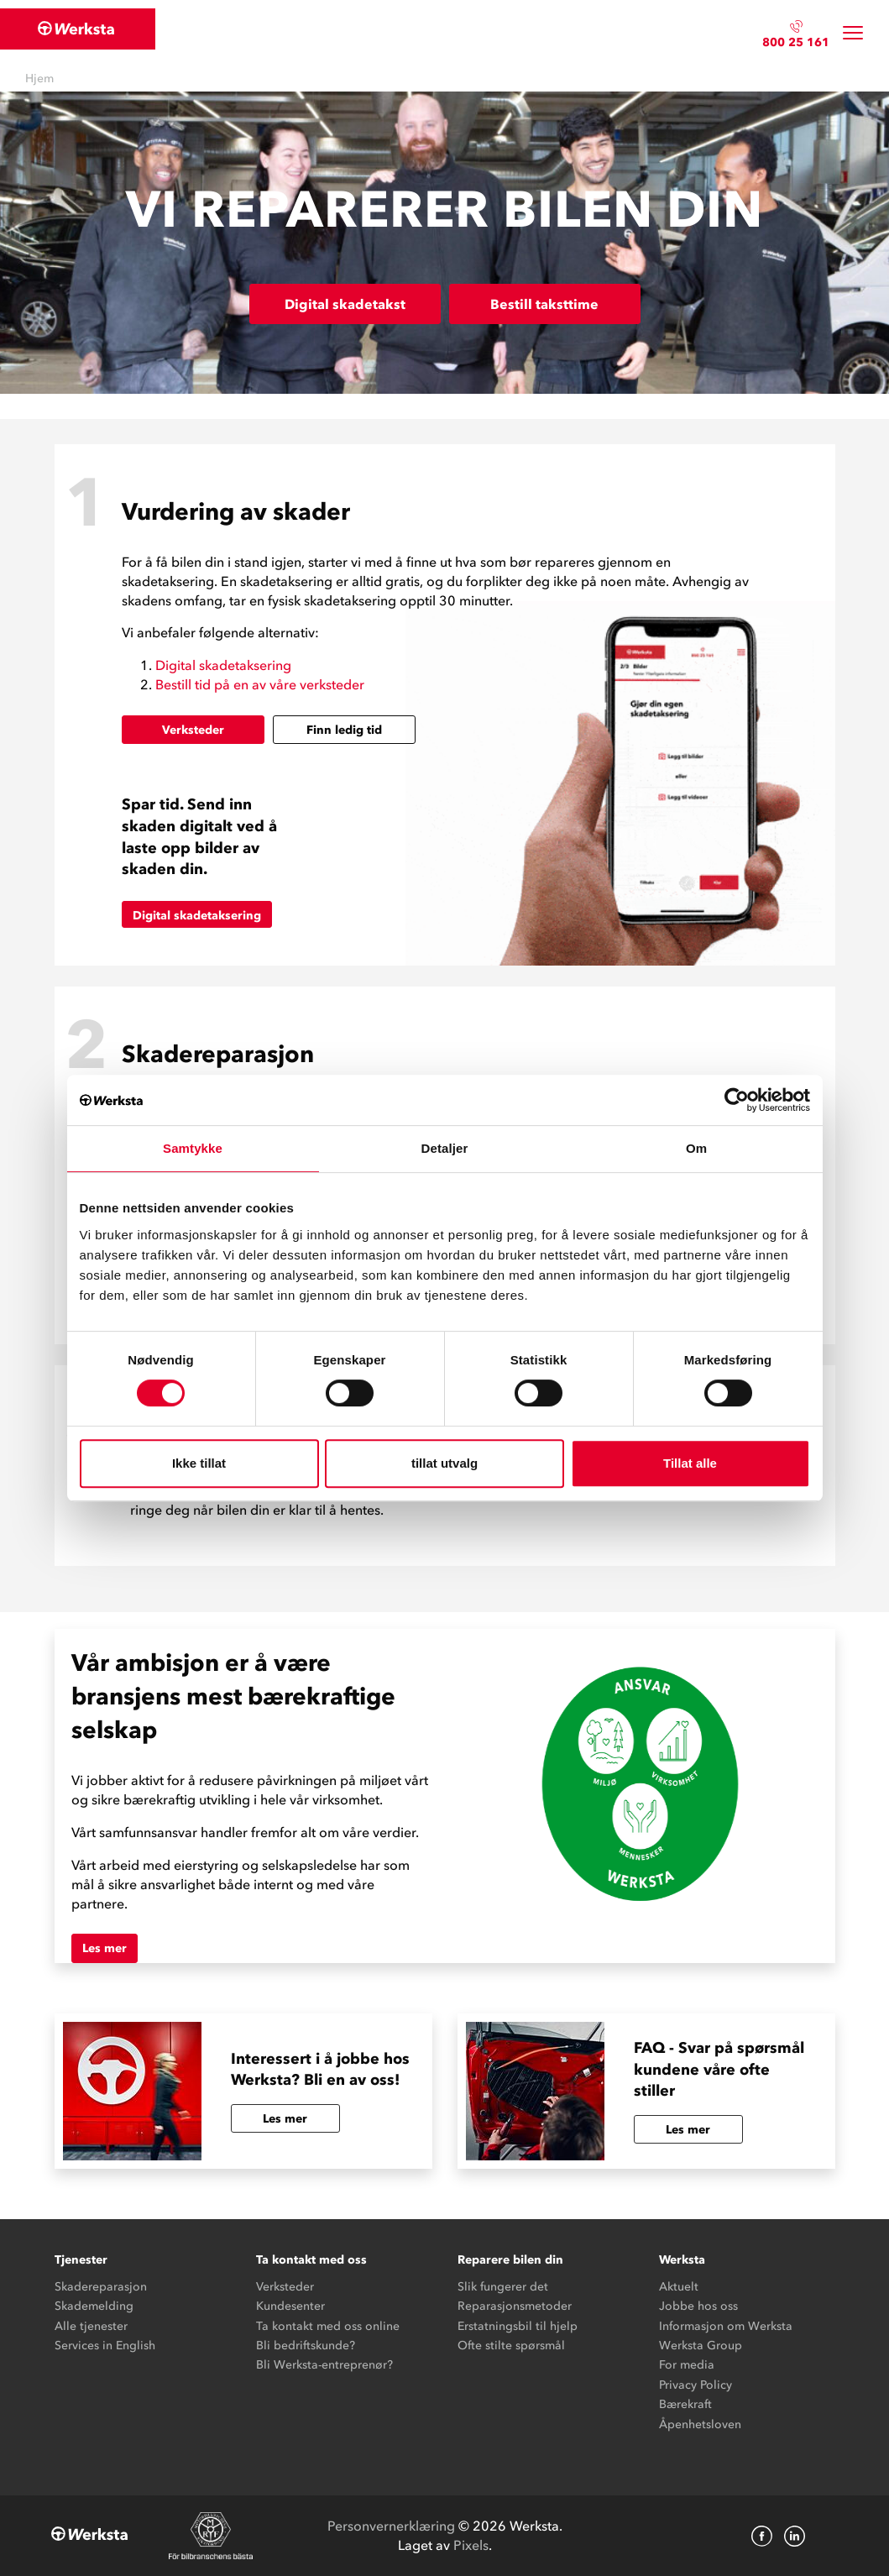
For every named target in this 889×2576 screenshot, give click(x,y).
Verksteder (193, 730)
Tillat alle (690, 1463)
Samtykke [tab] (192, 1148)
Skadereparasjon (101, 2287)
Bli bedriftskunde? (305, 2345)
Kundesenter (290, 2306)
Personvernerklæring (391, 2525)
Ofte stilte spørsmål (511, 2345)
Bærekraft (685, 2404)
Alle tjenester (91, 2326)
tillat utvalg (444, 1463)
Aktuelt (678, 2287)
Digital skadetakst (345, 304)
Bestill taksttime (544, 304)
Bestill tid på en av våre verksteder (259, 684)
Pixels (471, 2545)
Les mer (104, 1948)
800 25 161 (795, 42)
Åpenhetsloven (700, 2424)
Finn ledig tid (344, 730)
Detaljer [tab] (444, 1148)
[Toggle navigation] (853, 33)
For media (686, 2365)
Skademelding (94, 2306)
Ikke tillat (199, 1463)
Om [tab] (696, 1148)
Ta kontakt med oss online (328, 2326)
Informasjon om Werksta (725, 2326)
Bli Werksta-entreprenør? (324, 2365)
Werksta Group (700, 2345)
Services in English (105, 2345)
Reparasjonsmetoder (515, 2306)
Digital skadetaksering (223, 665)
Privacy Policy (695, 2385)
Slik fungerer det (503, 2287)
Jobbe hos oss (698, 2306)
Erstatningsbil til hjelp (518, 2326)
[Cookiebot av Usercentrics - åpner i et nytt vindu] (736, 1100)
